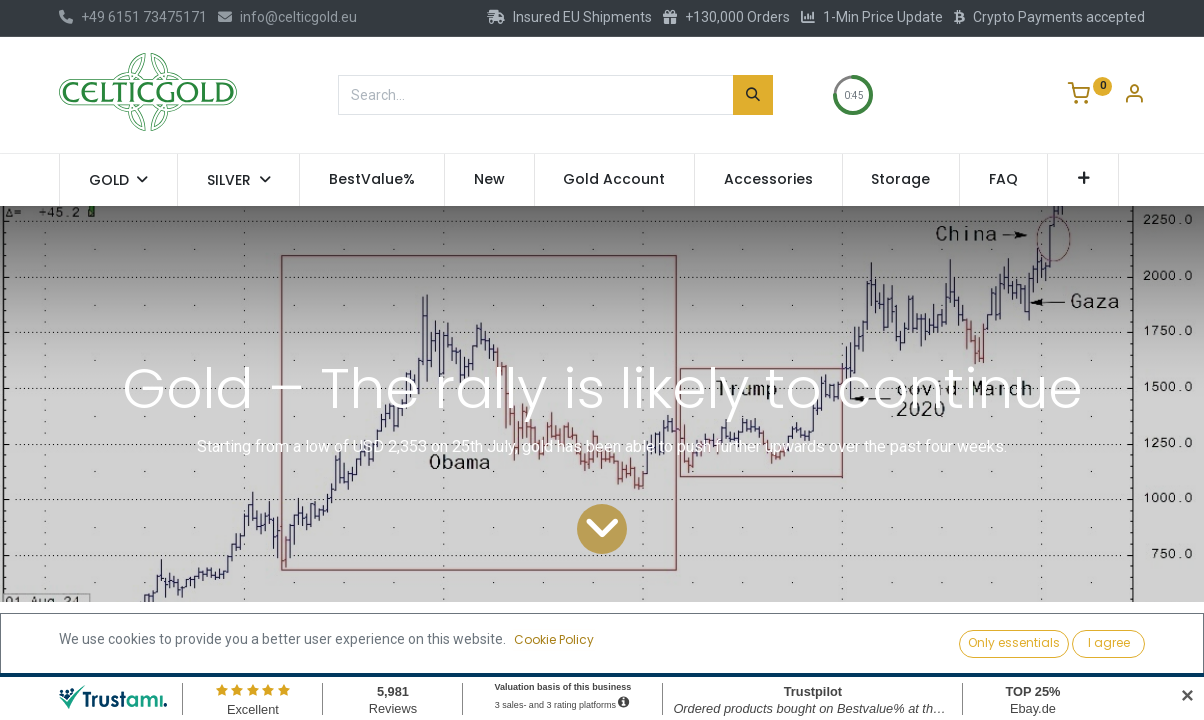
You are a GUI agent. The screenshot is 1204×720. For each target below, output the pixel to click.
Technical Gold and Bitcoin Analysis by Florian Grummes (309, 635)
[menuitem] (372, 180)
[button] (1083, 180)
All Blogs (86, 635)
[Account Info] (1134, 96)
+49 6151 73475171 (133, 17)
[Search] (753, 95)
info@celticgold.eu (287, 17)
